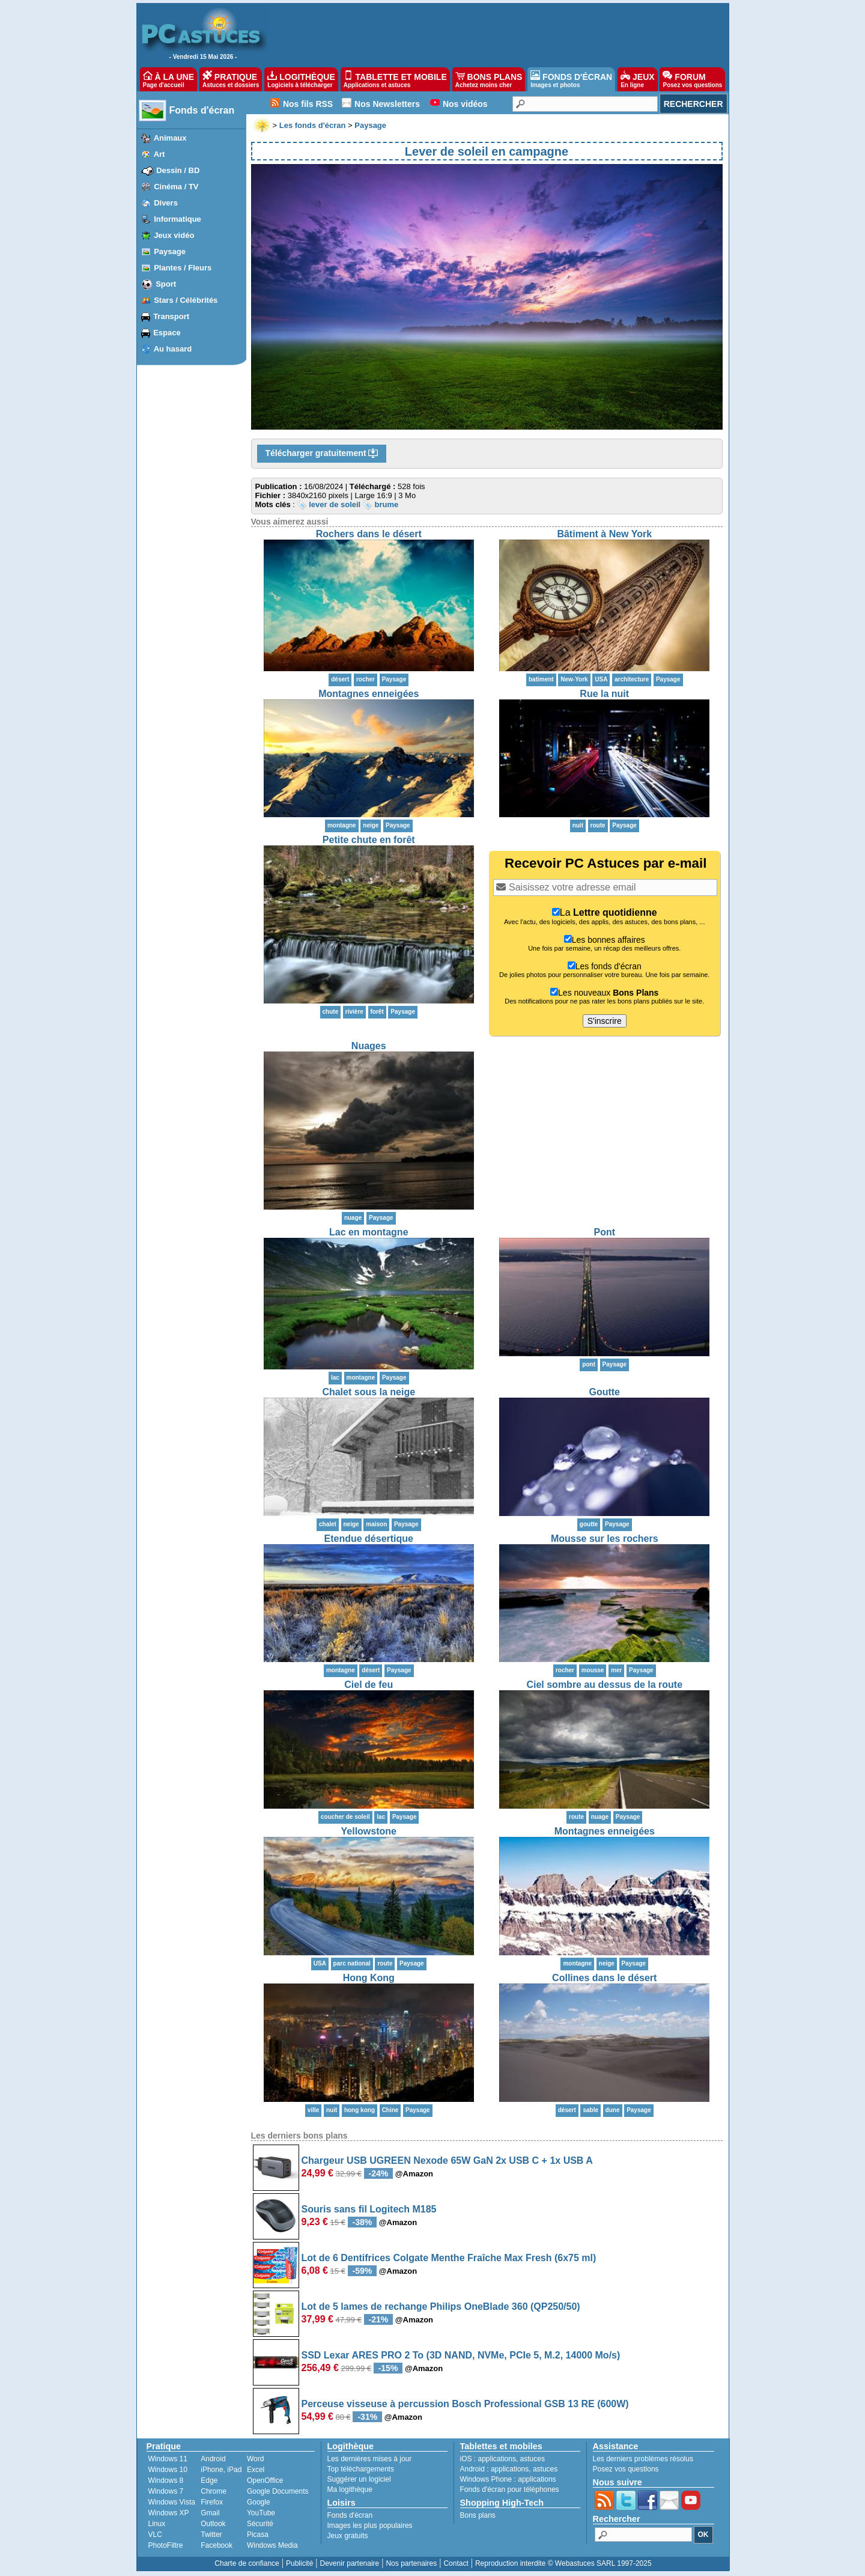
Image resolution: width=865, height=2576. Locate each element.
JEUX (637, 79)
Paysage (170, 251)
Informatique (177, 219)
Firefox (212, 2502)
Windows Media (272, 2545)
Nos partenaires (411, 2563)
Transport (171, 316)
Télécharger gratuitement (322, 453)
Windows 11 (167, 2459)
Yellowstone (368, 1831)
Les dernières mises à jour (369, 2459)
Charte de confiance (246, 2563)
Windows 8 (166, 2480)
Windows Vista (171, 2502)
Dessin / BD (177, 170)
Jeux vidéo (174, 235)
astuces (532, 2459)
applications (497, 2459)
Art (159, 154)
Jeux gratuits (347, 2536)
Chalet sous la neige (368, 1392)
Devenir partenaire (350, 2563)
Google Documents (278, 2491)
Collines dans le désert (604, 1978)
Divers (166, 202)
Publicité (299, 2563)
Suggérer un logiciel (359, 2479)
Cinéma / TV (176, 186)
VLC (155, 2534)
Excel (255, 2469)
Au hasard (173, 348)
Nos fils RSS (308, 104)
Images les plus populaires (370, 2525)
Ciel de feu (368, 1684)
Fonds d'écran (202, 110)
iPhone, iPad (221, 2469)
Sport (166, 283)
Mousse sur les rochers (604, 1538)
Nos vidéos (465, 104)
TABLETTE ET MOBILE (395, 79)
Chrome (213, 2491)
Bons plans (478, 2515)
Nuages (368, 1046)
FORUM (692, 79)
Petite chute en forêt (369, 840)
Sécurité (260, 2524)
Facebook (216, 2545)
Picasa (258, 2534)
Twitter (211, 2534)
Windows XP (168, 2513)
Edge (209, 2480)
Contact (455, 2563)
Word (255, 2459)
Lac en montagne (368, 1232)
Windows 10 (167, 2469)
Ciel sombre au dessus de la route (604, 1684)
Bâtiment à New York (604, 534)
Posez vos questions (626, 2469)
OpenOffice (265, 2480)
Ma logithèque (349, 2489)
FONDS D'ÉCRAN (571, 79)
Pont (604, 1232)
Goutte (604, 1392)
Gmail (210, 2513)
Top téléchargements (360, 2469)
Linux (157, 2524)
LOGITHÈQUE (301, 79)
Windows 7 (166, 2491)
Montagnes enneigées (368, 694)
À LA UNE (168, 79)
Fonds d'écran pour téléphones (509, 2489)
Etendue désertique (368, 1538)
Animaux (170, 137)
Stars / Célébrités (185, 300)
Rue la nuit (604, 694)
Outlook (213, 2524)
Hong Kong (369, 1978)
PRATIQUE (231, 79)
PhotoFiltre (165, 2545)
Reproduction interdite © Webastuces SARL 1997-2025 (563, 2563)
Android (213, 2459)
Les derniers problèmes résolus (643, 2459)
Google (258, 2502)
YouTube (261, 2513)
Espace (167, 332)
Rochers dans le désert (369, 534)
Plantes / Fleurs (182, 267)
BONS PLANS (489, 79)
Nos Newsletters (387, 104)
